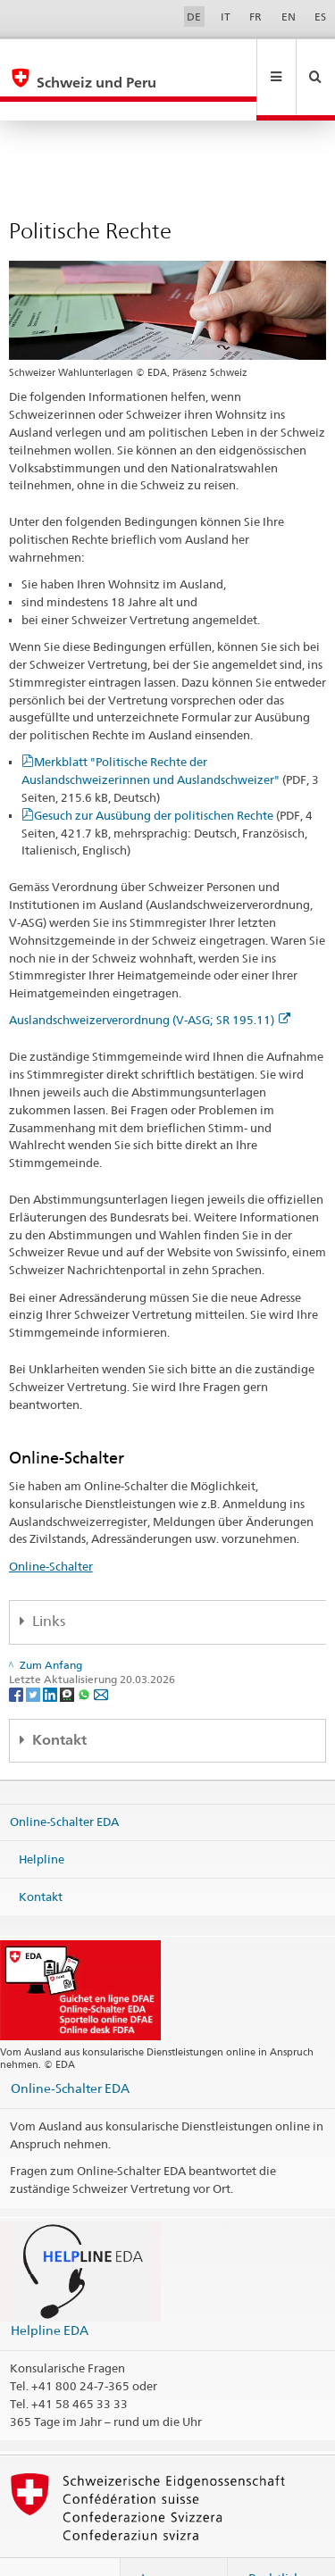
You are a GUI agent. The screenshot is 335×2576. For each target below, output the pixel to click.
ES (320, 16)
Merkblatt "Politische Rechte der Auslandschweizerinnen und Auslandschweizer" (170, 741)
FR (255, 16)
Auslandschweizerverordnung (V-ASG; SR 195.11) (149, 981)
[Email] (101, 1656)
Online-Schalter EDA (64, 1783)
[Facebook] (17, 1656)
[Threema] (68, 1656)
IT (225, 16)
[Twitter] (34, 1656)
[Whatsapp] (85, 1656)
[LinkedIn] (51, 1656)
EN (288, 16)
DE (194, 16)
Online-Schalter (51, 1528)
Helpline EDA (49, 2291)
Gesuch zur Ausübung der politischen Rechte (167, 795)
